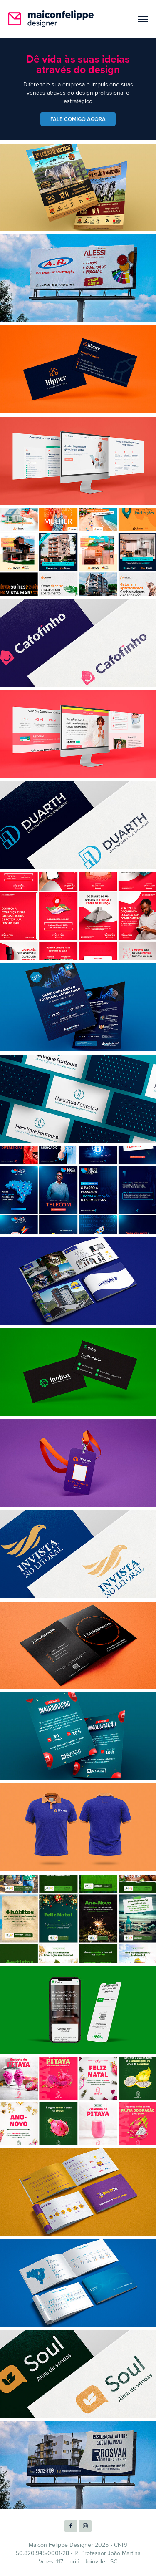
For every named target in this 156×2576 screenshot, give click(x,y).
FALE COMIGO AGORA (78, 119)
